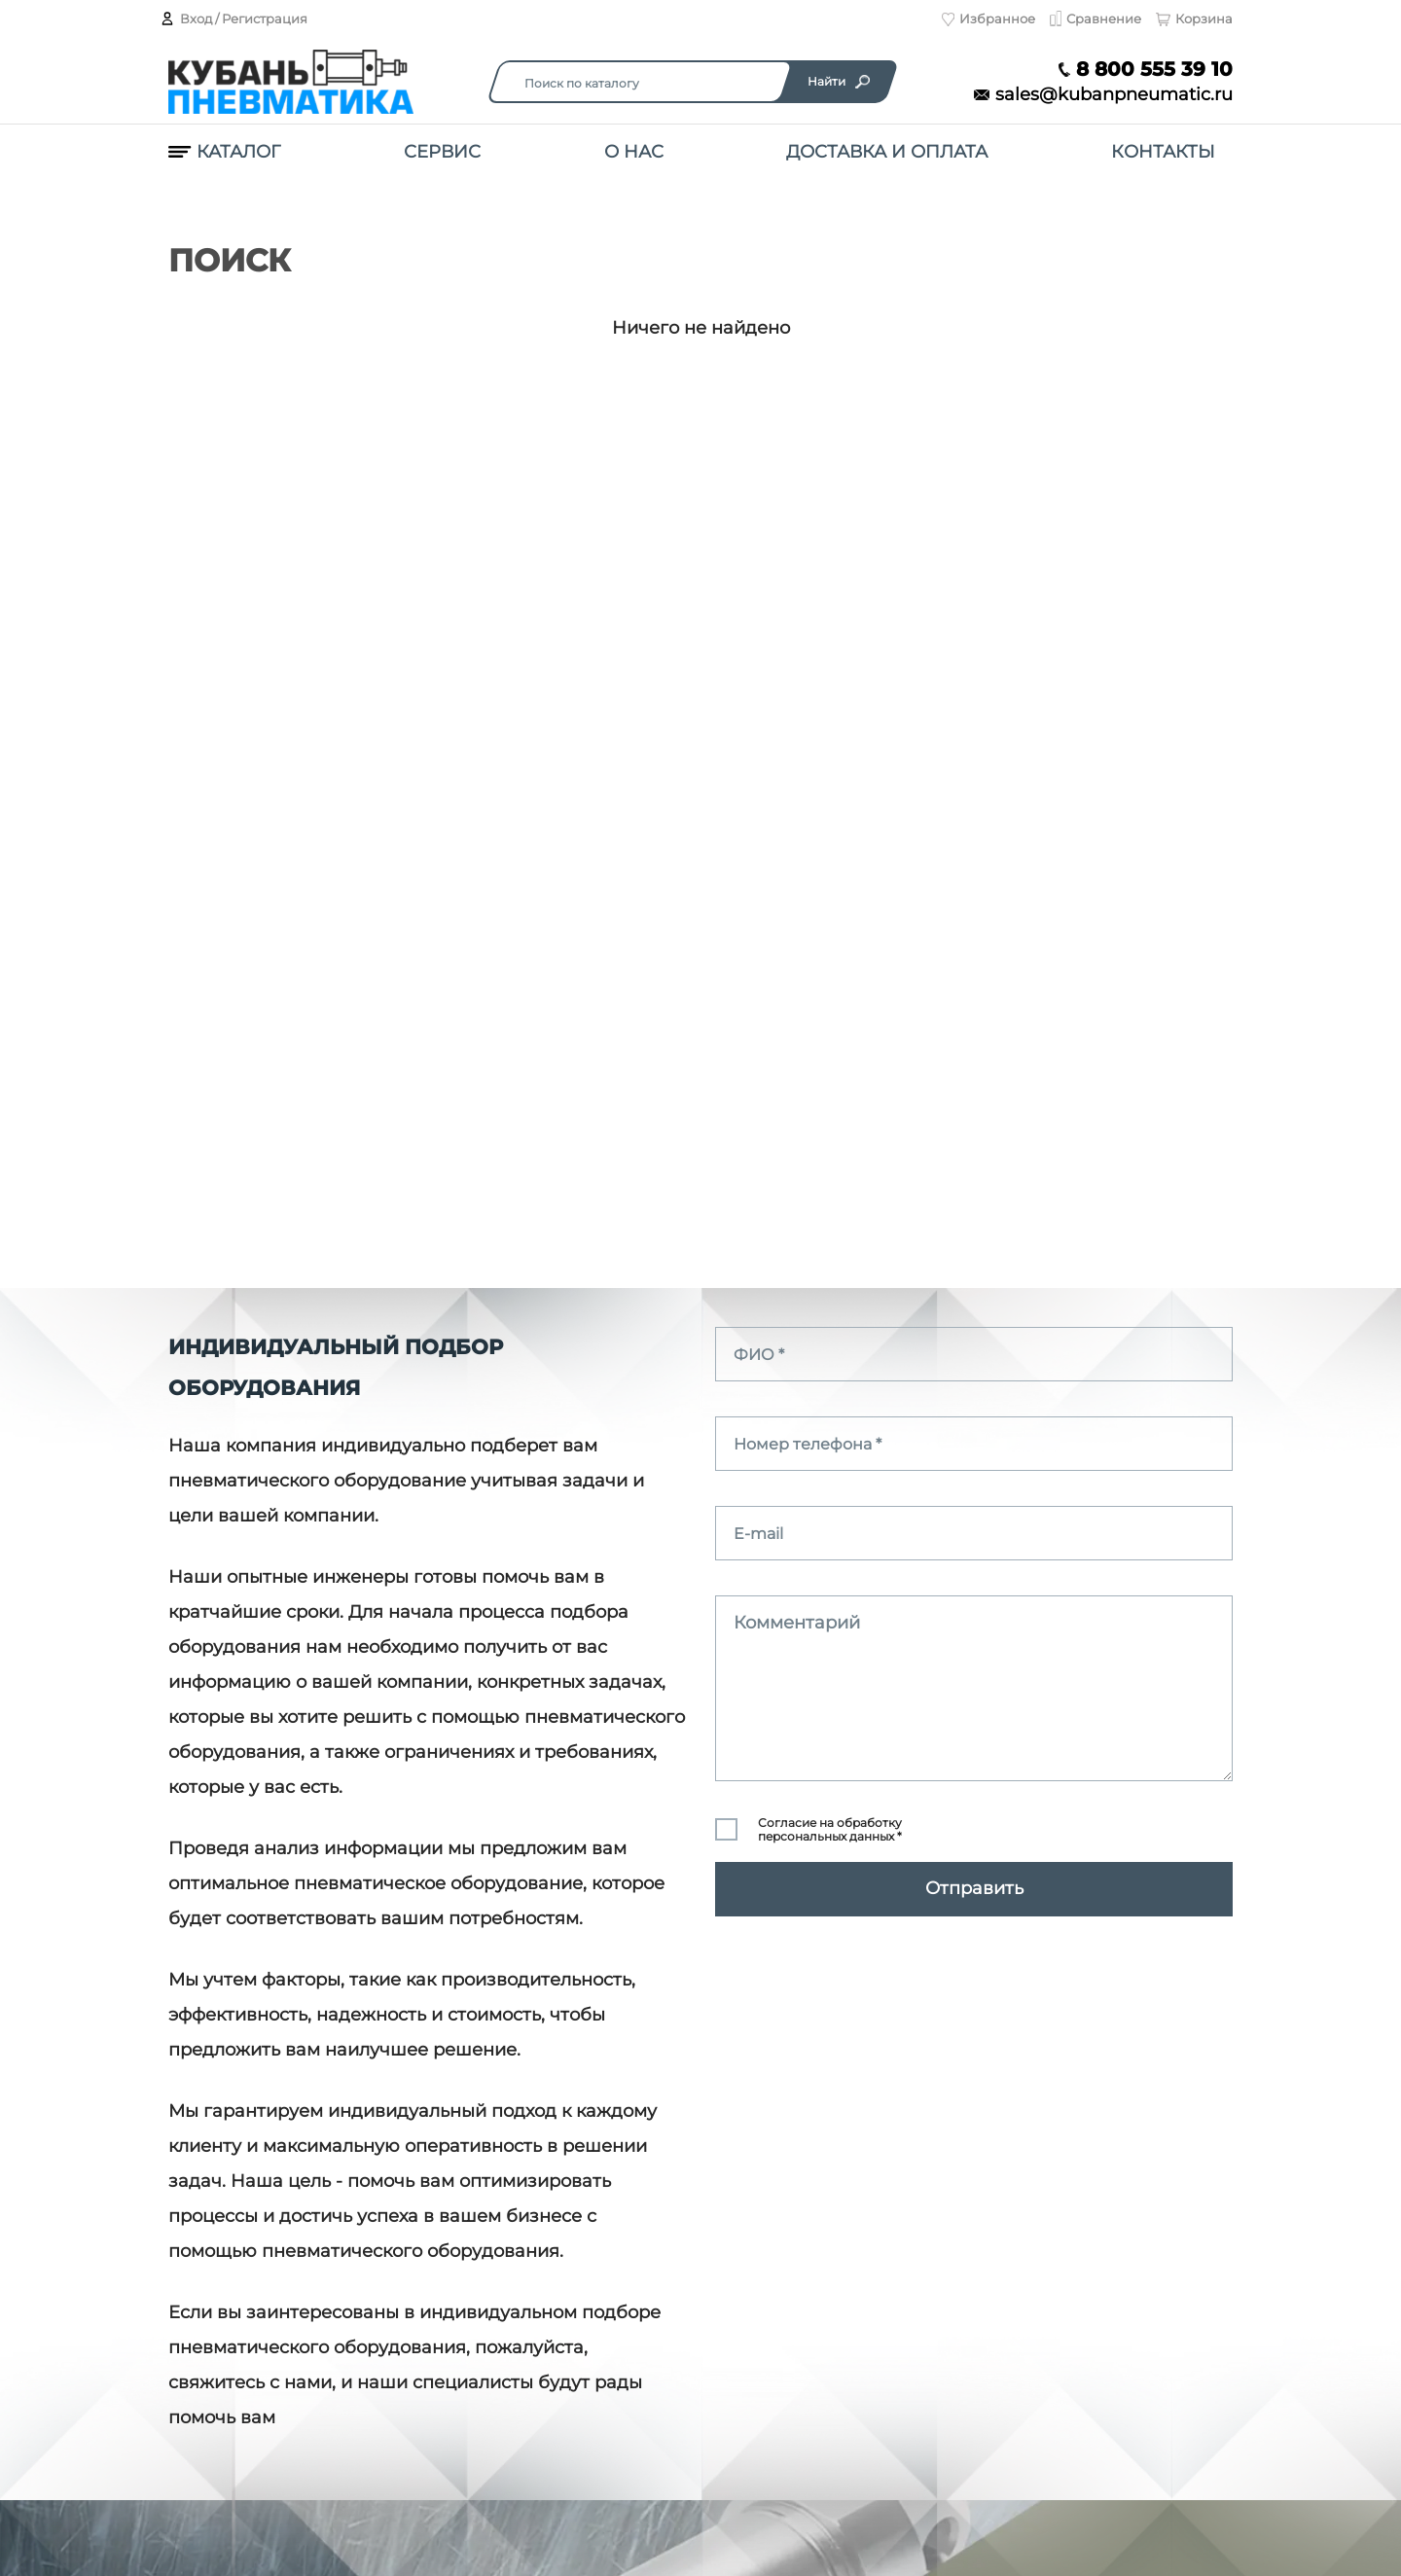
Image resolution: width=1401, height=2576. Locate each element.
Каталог (224, 151)
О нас (634, 151)
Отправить (974, 1888)
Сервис (442, 151)
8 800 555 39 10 (1146, 69)
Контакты (1163, 151)
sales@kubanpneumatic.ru (1103, 95)
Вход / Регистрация (233, 18)
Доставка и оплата (887, 151)
